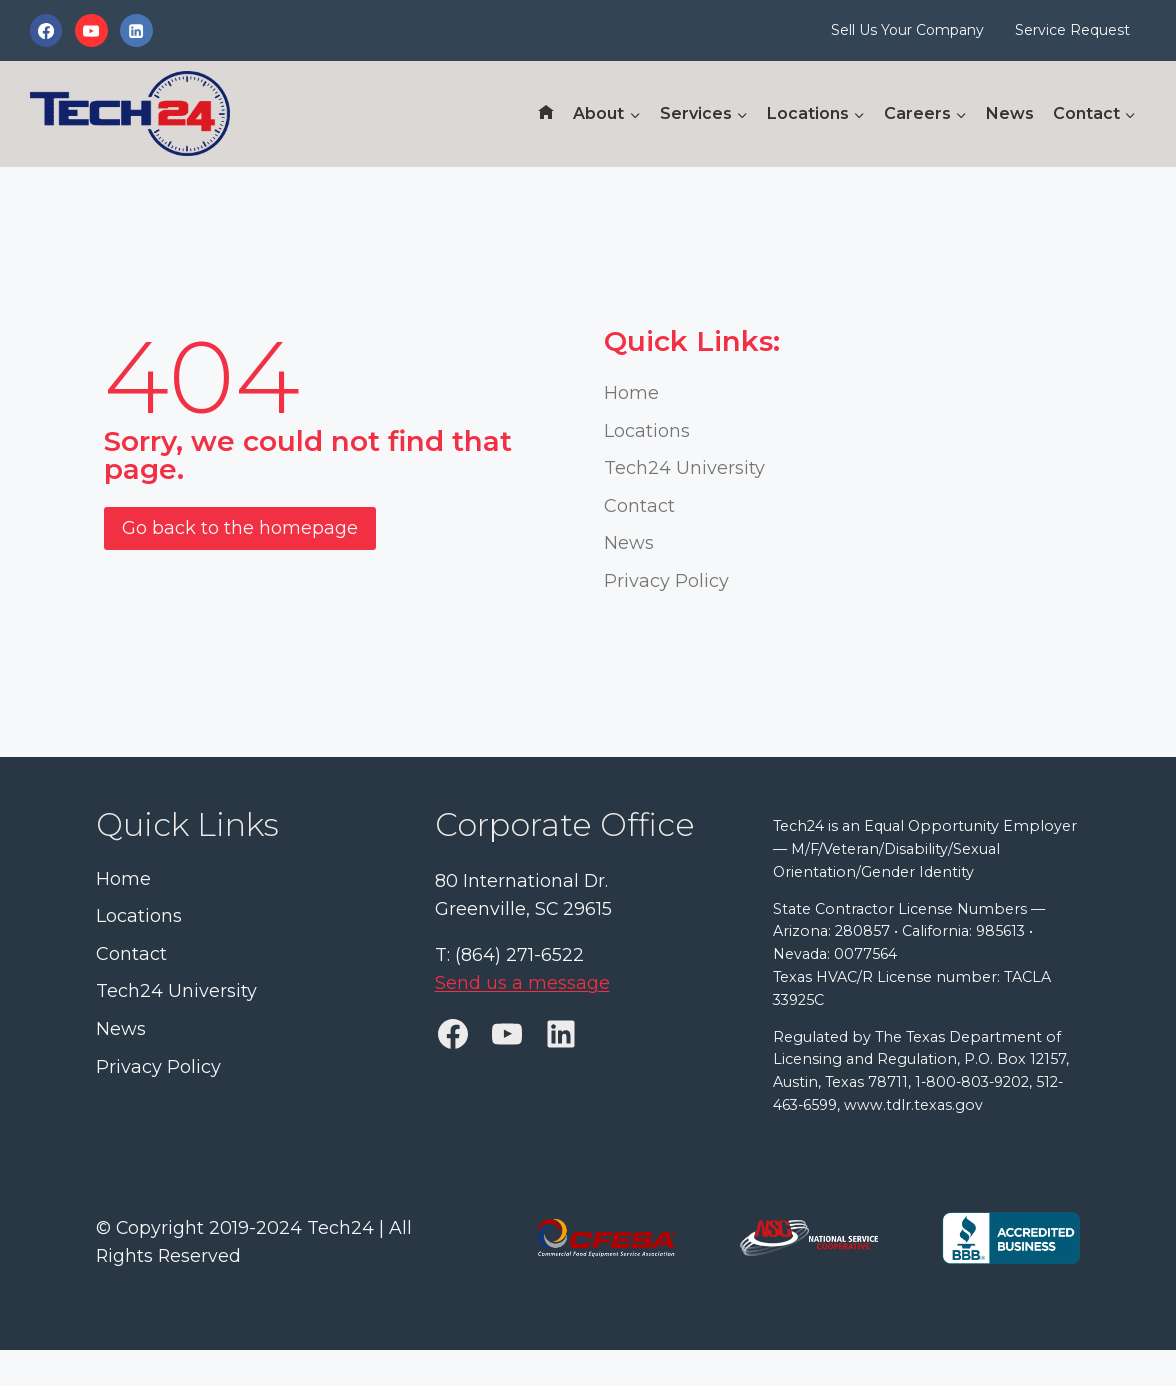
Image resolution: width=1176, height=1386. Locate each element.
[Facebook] (46, 30)
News (1010, 113)
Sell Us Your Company (907, 30)
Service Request (1072, 30)
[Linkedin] (136, 30)
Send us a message (522, 985)
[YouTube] (91, 30)
